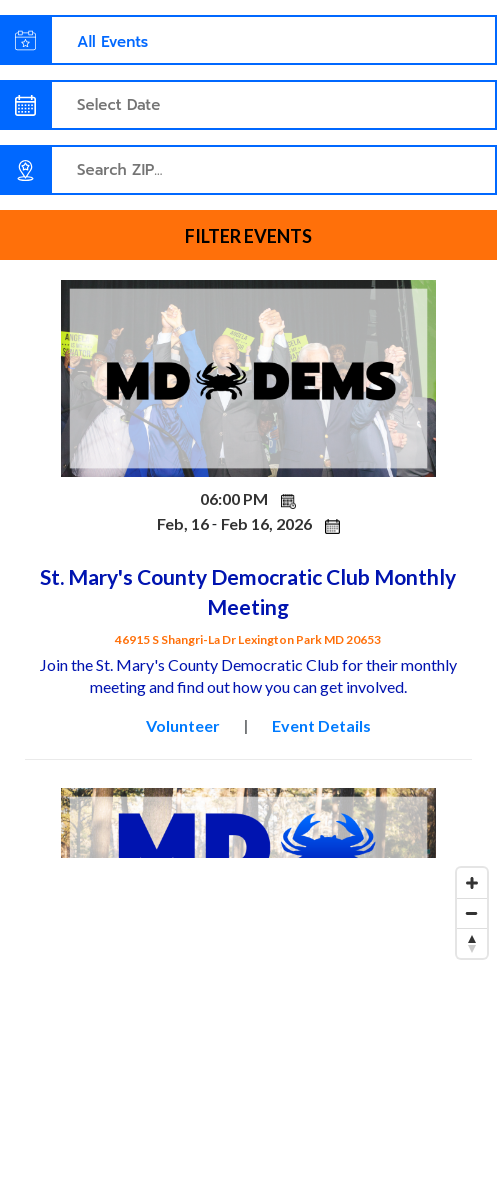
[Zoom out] (472, 913)
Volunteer (183, 725)
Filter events (248, 236)
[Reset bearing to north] (472, 943)
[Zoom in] (472, 883)
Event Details (321, 725)
